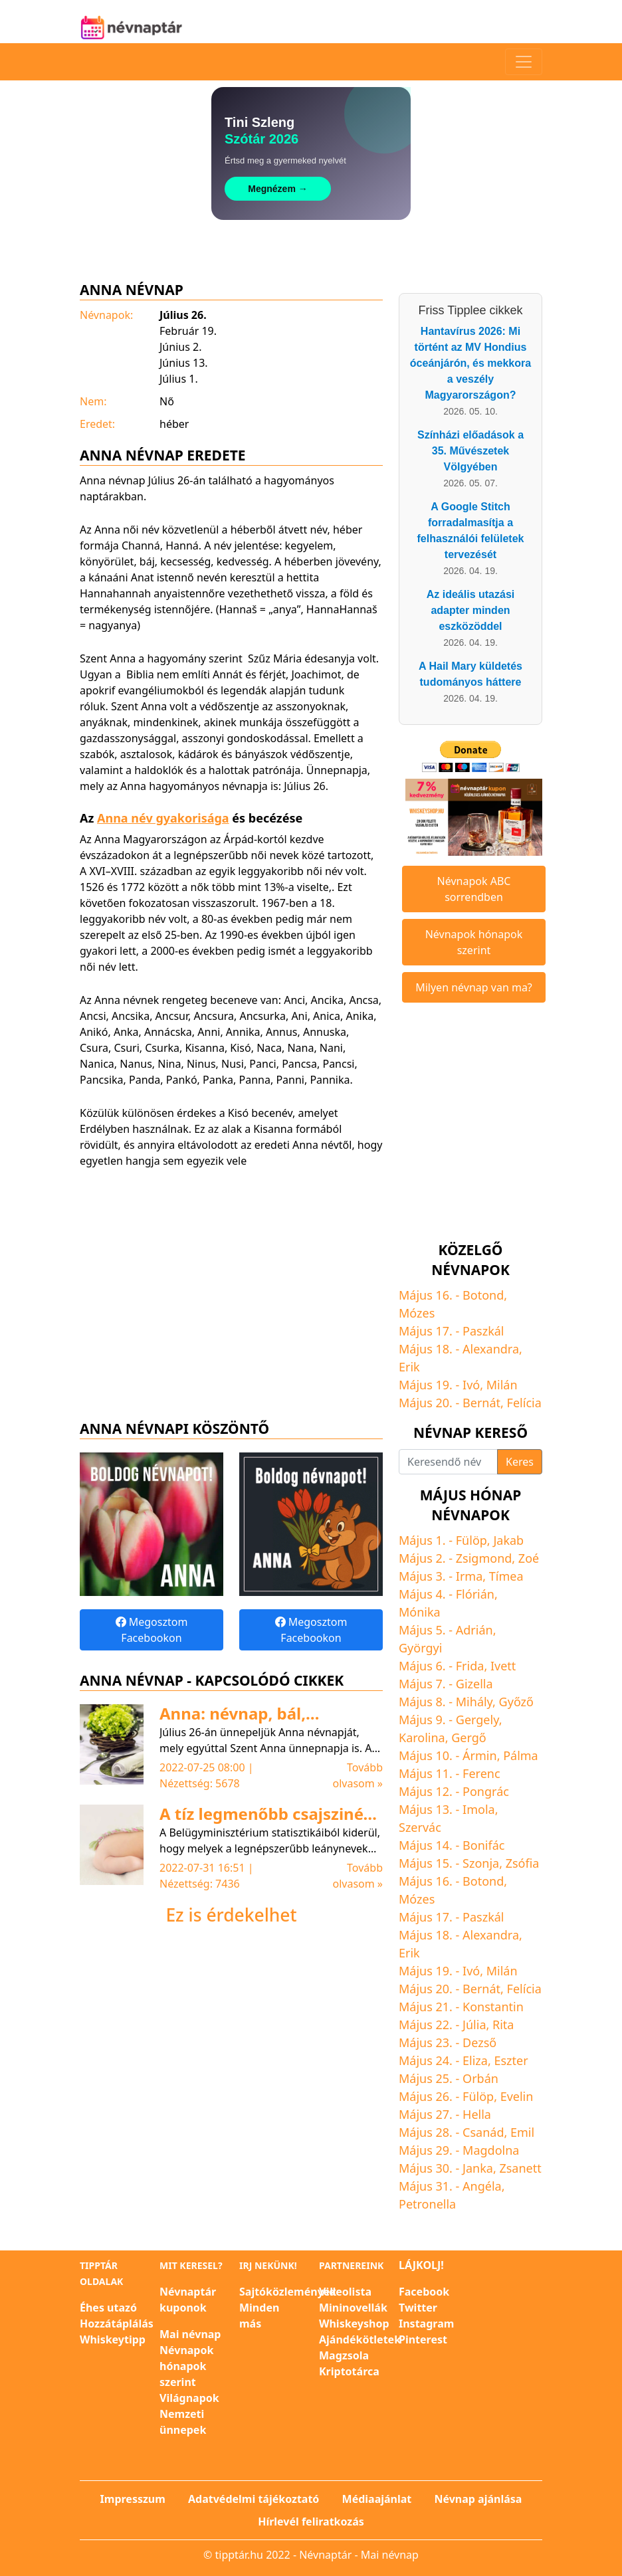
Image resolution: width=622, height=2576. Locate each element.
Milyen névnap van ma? (473, 987)
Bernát (481, 1403)
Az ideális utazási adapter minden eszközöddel (471, 610)
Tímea (506, 1576)
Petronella (427, 2204)
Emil (522, 2132)
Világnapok (189, 2398)
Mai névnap (190, 2334)
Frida (470, 1666)
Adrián (474, 1630)
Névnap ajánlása (478, 2499)
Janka (478, 2168)
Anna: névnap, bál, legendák (232, 1722)
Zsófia (523, 1863)
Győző (516, 1702)
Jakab (508, 1540)
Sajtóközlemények (287, 2291)
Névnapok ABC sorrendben (474, 889)
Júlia (474, 2024)
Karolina (422, 1737)
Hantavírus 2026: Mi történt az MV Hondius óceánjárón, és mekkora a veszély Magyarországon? (470, 363)
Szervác (420, 1827)
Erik (409, 1367)
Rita (503, 2024)
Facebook (424, 2291)
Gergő (468, 1737)
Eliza (475, 2060)
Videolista (345, 2291)
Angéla (482, 2186)
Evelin (517, 2096)
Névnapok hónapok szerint (474, 942)
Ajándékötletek (360, 2339)
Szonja (481, 1863)
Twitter (418, 2307)
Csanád (483, 2132)
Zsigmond (484, 1558)
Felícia (524, 1403)
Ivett (503, 1666)
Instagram (426, 2323)
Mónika (420, 1612)
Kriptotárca (349, 2371)
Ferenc (481, 1773)
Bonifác (483, 1845)
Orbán (480, 2078)
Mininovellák (353, 2307)
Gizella (474, 1684)
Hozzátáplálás (117, 2323)
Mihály (474, 1702)
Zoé (528, 1558)
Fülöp (471, 1540)
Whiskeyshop (354, 2323)
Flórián (475, 1594)
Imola (479, 1809)
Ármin (480, 1755)
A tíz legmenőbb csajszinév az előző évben (265, 1823)
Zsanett (520, 2168)
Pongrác (486, 1791)
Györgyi (420, 1648)
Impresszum (132, 2499)
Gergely (477, 1720)
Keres (520, 1461)
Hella (477, 2114)
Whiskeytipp (113, 2339)
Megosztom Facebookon (152, 1630)
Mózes (417, 1313)
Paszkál (483, 1331)
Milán (502, 1385)
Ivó (471, 1385)
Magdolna (491, 2150)
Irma (469, 1576)
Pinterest (423, 2339)
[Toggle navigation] (523, 62)
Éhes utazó (108, 2307)
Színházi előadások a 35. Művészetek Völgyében (470, 450)
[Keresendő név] (448, 1461)
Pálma (520, 1755)
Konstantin (493, 2007)
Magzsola (344, 2355)
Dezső (479, 2042)
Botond (483, 1295)
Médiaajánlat (377, 2499)
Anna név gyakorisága (163, 818)
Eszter (511, 2060)
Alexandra (491, 1349)
